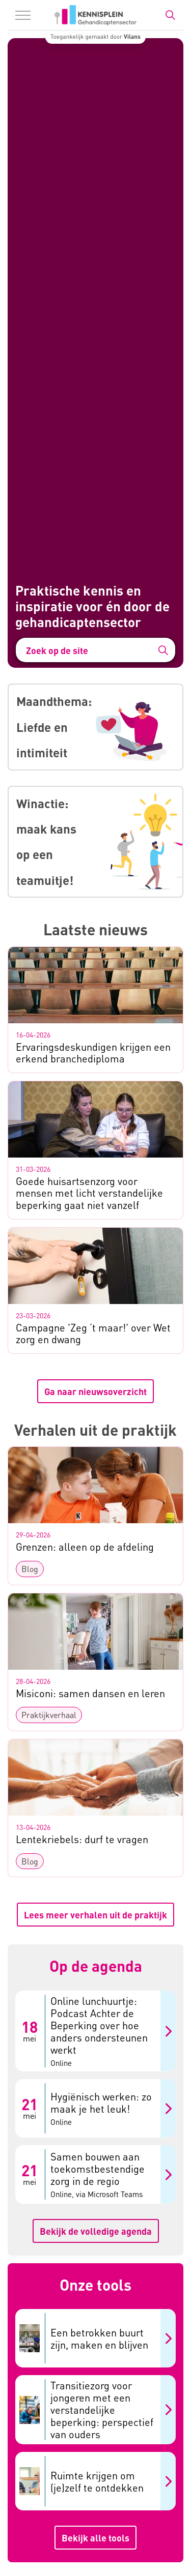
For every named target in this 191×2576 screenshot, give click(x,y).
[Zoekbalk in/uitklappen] (170, 15)
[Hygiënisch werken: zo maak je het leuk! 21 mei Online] (95, 2108)
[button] (163, 650)
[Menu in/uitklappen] (23, 15)
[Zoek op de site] (95, 650)
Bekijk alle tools (95, 2538)
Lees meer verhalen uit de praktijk (95, 1915)
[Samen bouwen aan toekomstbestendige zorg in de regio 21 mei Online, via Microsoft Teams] (95, 2174)
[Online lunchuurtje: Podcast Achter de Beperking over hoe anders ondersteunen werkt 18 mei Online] (95, 2031)
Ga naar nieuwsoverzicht (95, 1391)
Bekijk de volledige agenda (96, 2231)
